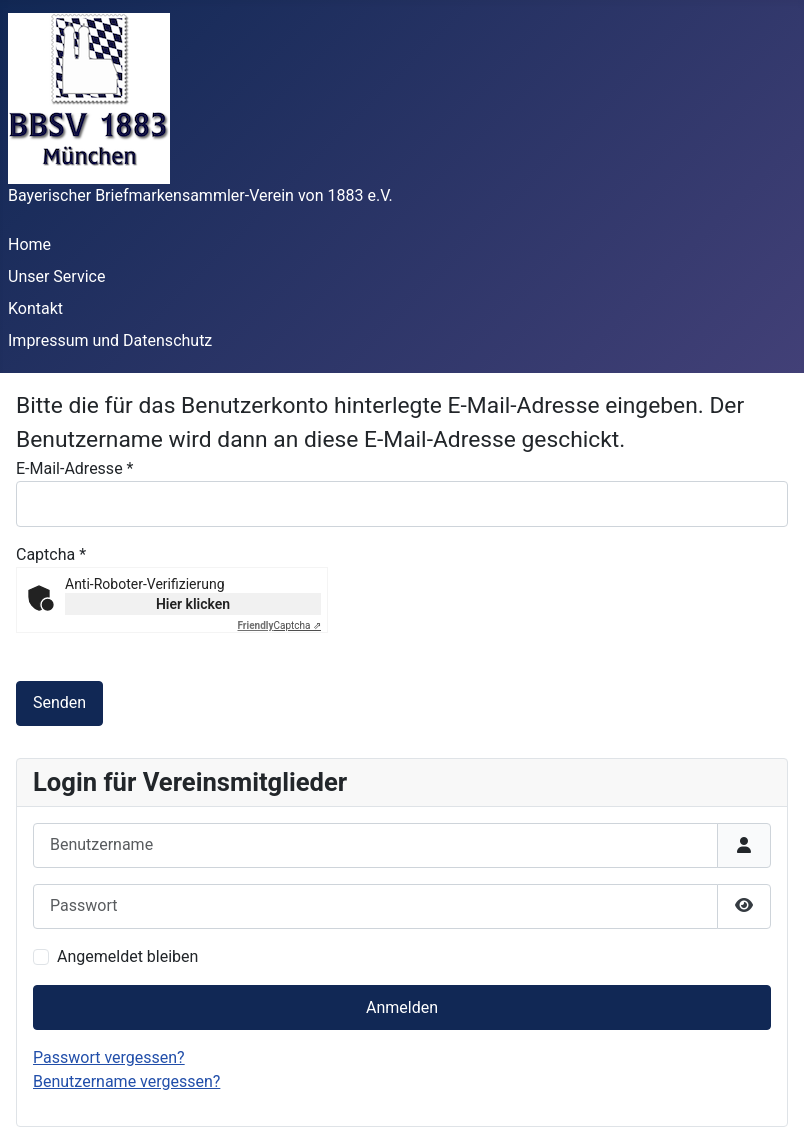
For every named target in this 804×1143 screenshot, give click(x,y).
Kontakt (35, 308)
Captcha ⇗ (280, 625)
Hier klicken (193, 604)
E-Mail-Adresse (74, 468)
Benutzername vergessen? (126, 1081)
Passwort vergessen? (109, 1057)
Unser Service (56, 276)
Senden (59, 702)
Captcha (51, 554)
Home (29, 244)
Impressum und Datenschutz (110, 340)
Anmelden (402, 1007)
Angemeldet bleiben (127, 956)
